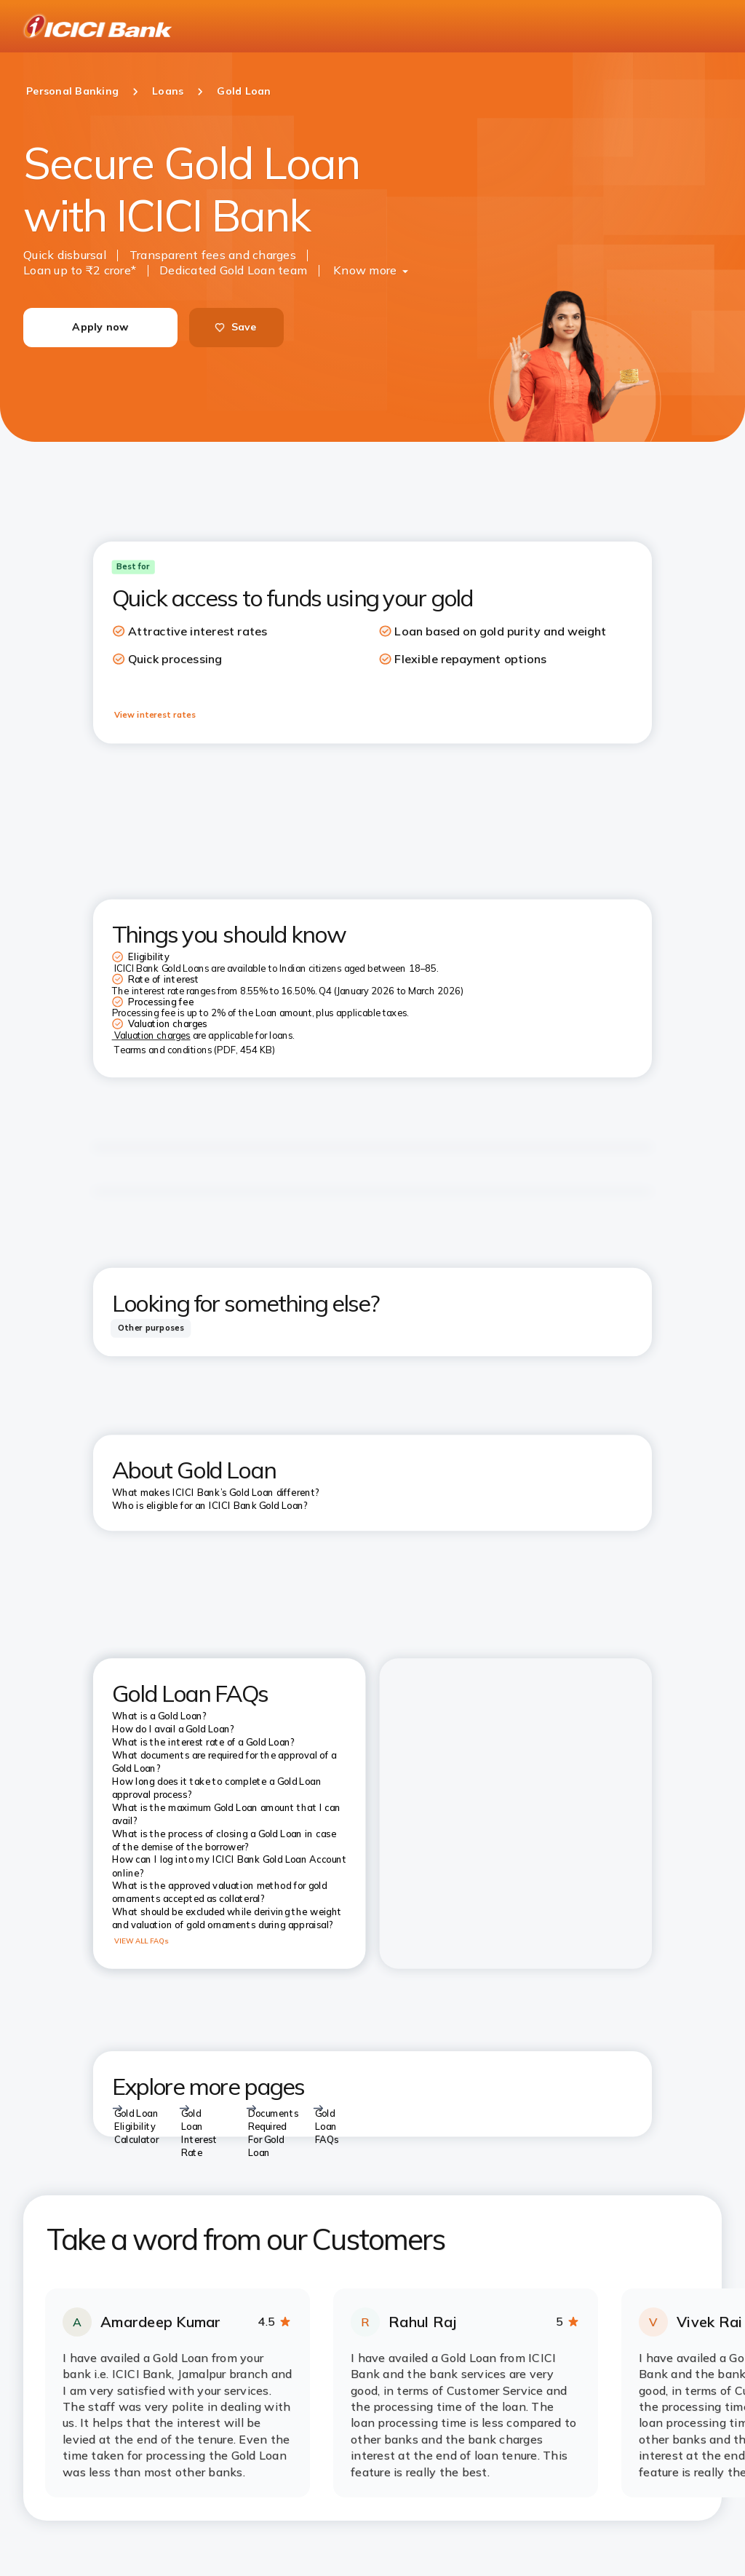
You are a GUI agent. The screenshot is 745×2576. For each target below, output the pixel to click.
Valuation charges (152, 1036)
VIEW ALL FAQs (141, 1940)
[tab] (151, 1328)
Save (235, 326)
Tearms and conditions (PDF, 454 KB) (194, 1049)
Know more (365, 270)
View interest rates (155, 714)
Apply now (100, 326)
